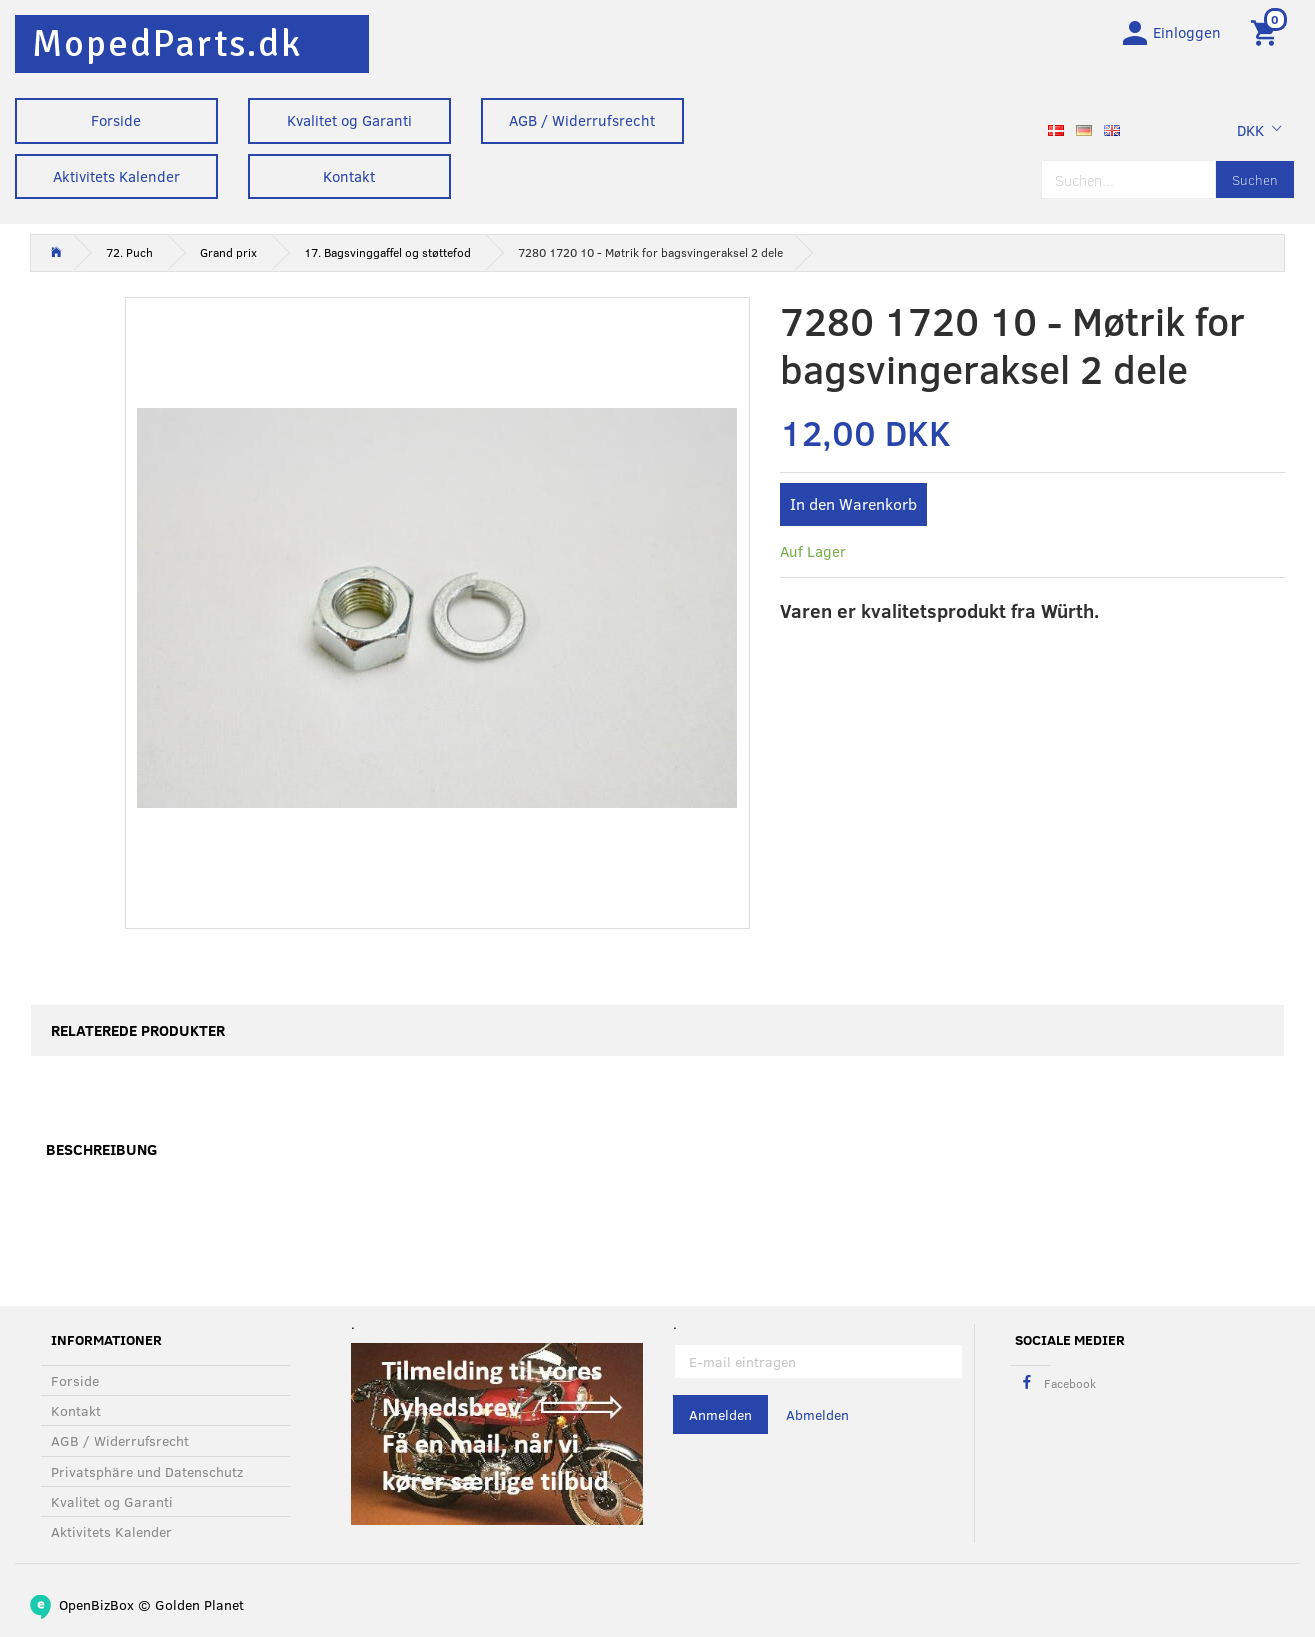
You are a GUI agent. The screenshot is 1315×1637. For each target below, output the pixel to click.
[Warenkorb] (1267, 33)
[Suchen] (1255, 182)
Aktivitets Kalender (116, 176)
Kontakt (349, 176)
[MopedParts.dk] (167, 43)
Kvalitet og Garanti (349, 120)
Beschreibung (101, 1153)
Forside (116, 120)
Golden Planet (199, 1604)
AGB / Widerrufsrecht (582, 120)
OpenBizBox (96, 1604)
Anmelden (720, 1415)
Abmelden (817, 1415)
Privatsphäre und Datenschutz (147, 1471)
